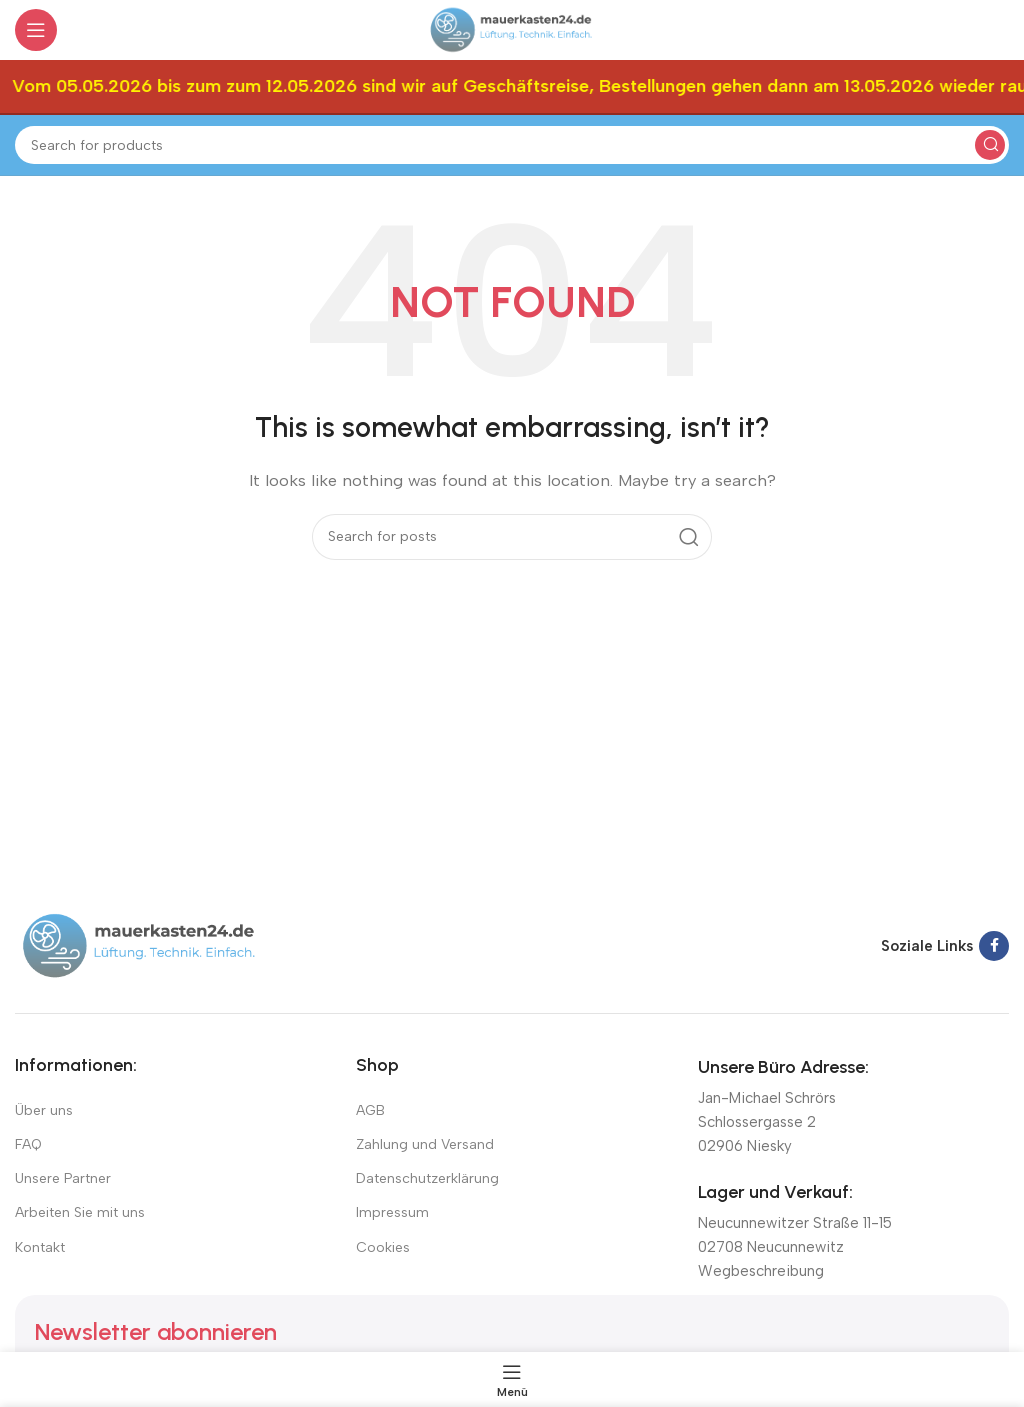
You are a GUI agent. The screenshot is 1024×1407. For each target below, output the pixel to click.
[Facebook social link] (994, 946)
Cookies (383, 1247)
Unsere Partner (63, 1178)
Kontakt (40, 1247)
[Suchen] (512, 145)
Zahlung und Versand (425, 1144)
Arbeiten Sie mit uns (80, 1212)
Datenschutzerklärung (427, 1178)
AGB (370, 1110)
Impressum (392, 1212)
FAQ (28, 1144)
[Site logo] (511, 29)
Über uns (44, 1110)
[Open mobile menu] (36, 30)
